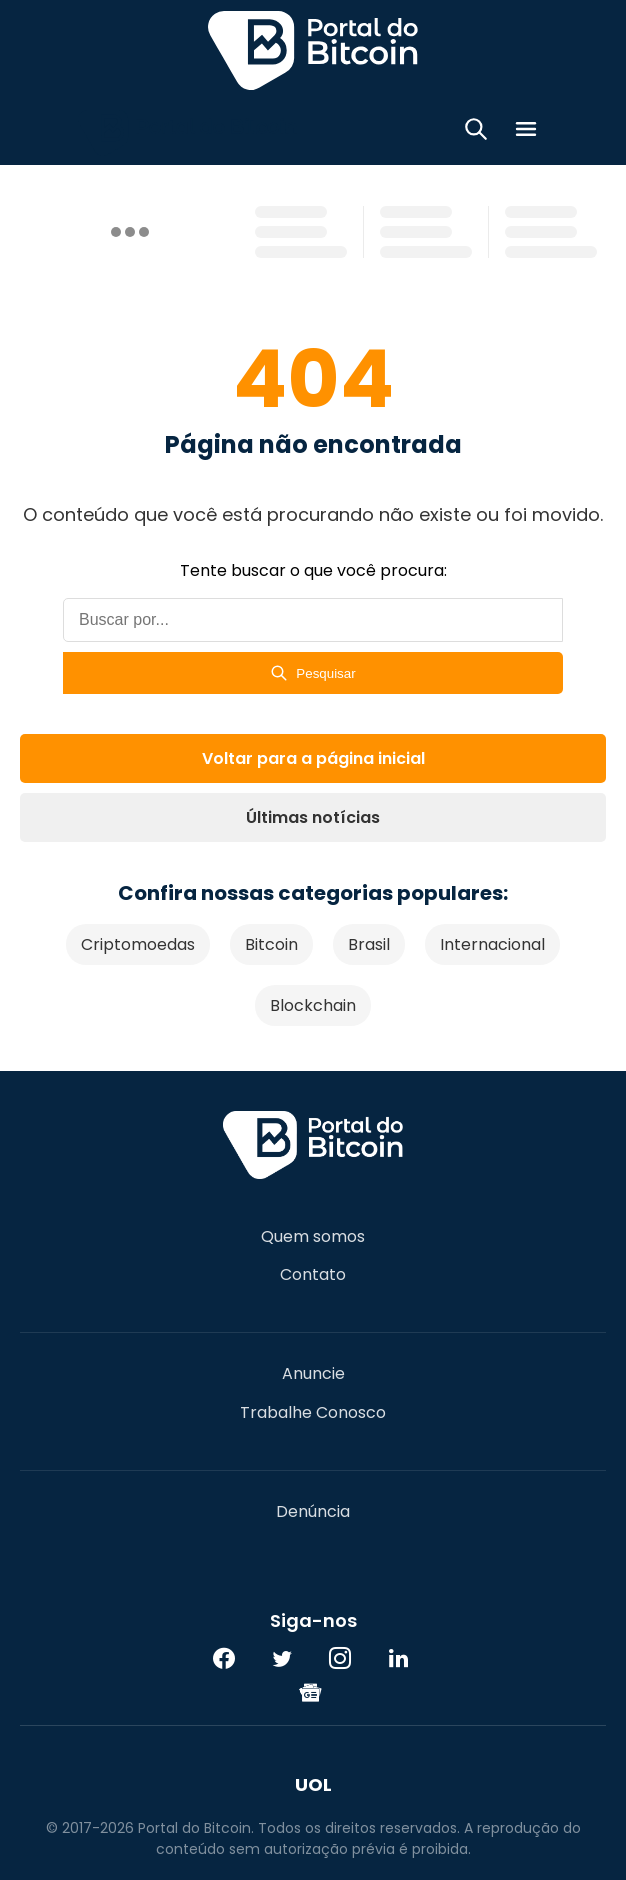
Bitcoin (271, 944)
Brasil (369, 944)
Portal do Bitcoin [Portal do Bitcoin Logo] (313, 50)
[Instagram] (340, 1658)
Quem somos (313, 1237)
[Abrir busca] (476, 132)
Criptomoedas (138, 944)
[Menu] (526, 132)
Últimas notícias (313, 817)
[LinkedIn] (398, 1658)
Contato (313, 1275)
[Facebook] (224, 1658)
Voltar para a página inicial (313, 758)
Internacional (492, 944)
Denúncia (313, 1512)
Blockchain (313, 1005)
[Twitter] (282, 1658)
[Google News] (311, 1692)
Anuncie (313, 1374)
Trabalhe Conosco (313, 1413)
